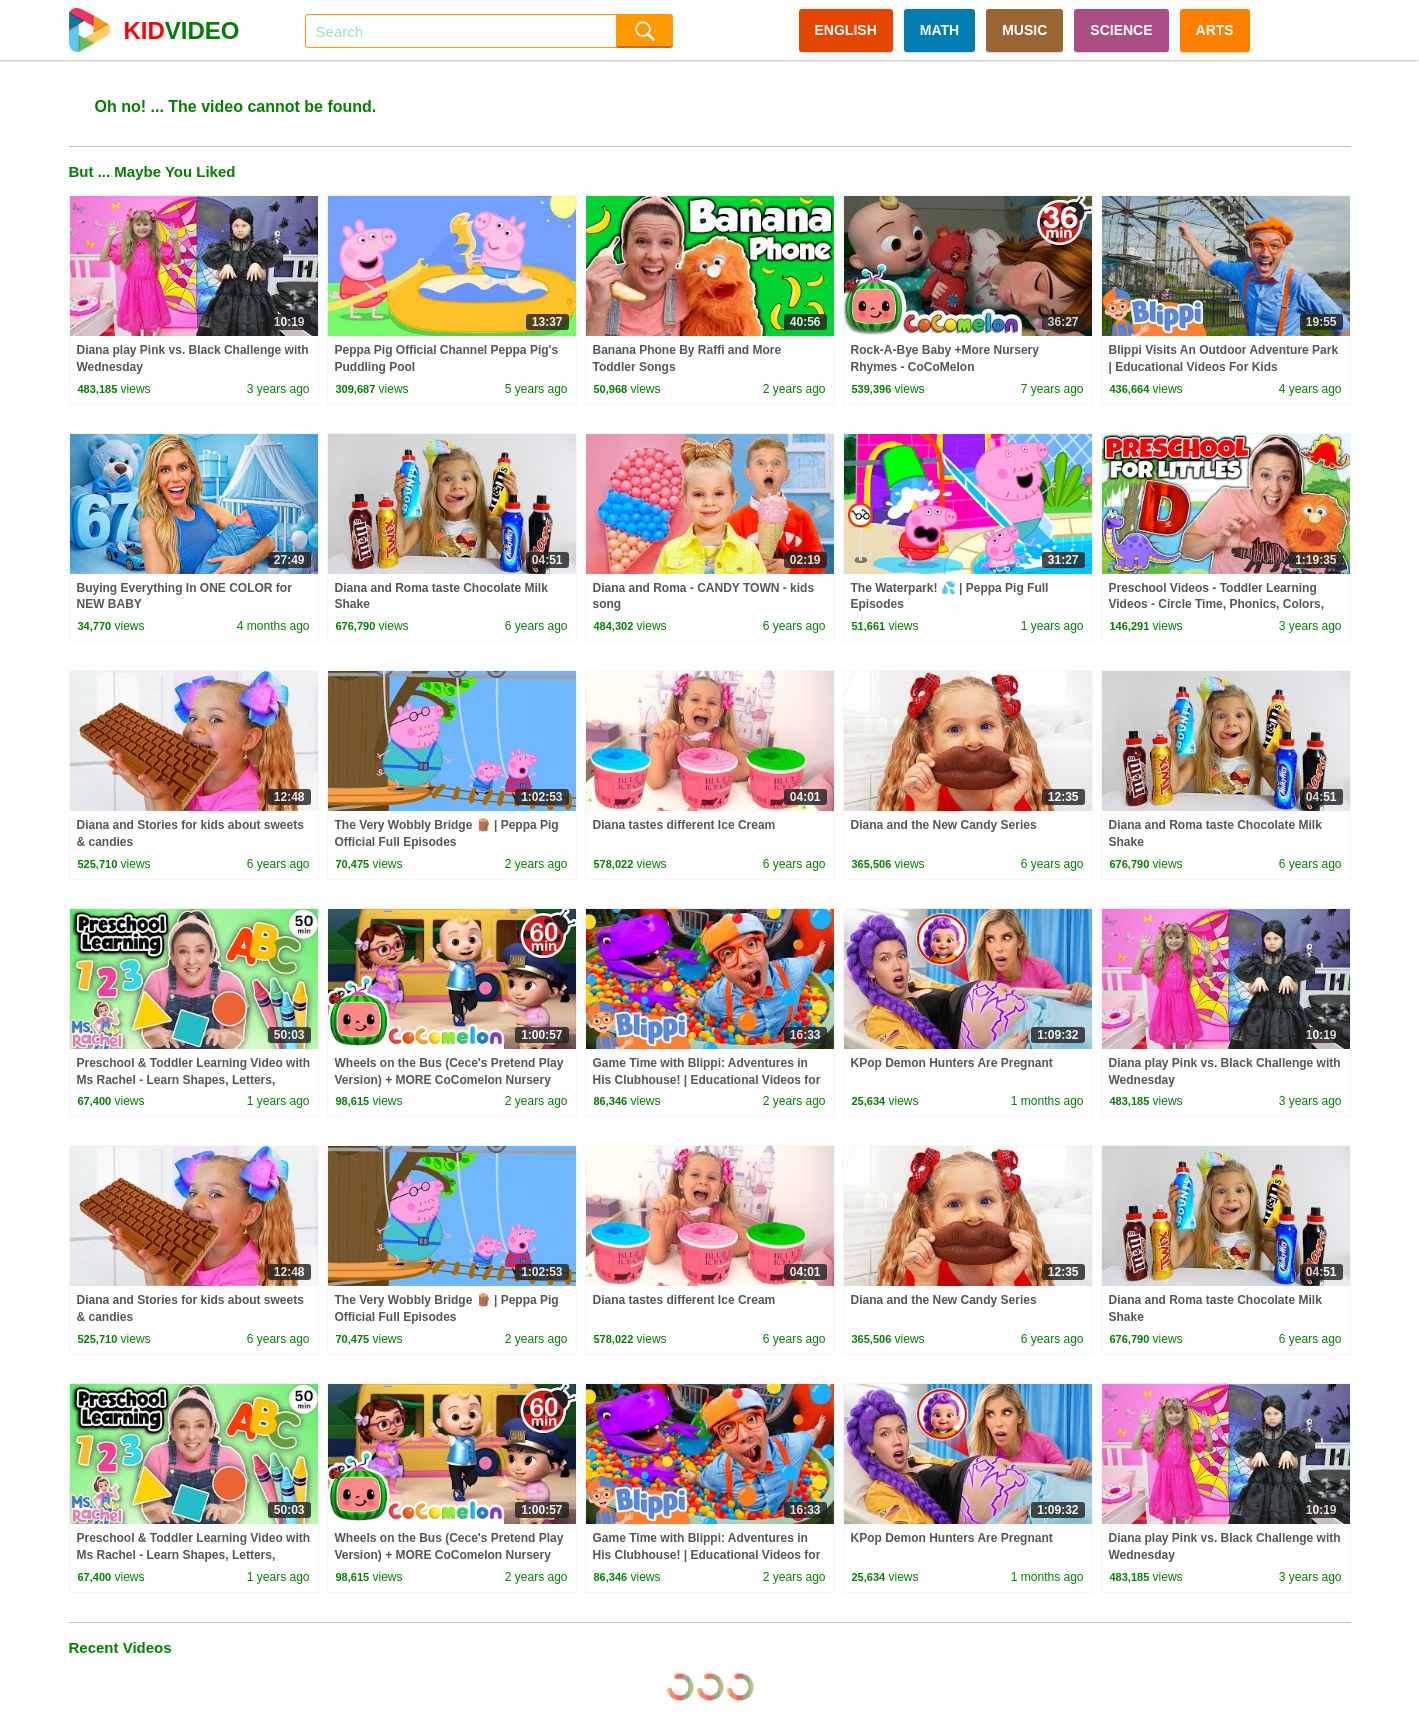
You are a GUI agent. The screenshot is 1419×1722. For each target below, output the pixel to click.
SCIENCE (1121, 30)
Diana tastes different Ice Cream (684, 825)
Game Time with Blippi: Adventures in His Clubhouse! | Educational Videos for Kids (707, 1080)
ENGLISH (846, 30)
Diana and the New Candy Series (944, 825)
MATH (939, 30)
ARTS (1215, 30)
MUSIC (1024, 30)
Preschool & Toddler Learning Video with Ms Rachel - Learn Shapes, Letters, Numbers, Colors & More (194, 1080)
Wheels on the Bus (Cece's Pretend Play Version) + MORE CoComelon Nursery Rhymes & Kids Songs (449, 1080)
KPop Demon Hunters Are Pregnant (952, 1063)
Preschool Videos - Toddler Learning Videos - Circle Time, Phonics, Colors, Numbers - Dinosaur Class (1217, 605)
